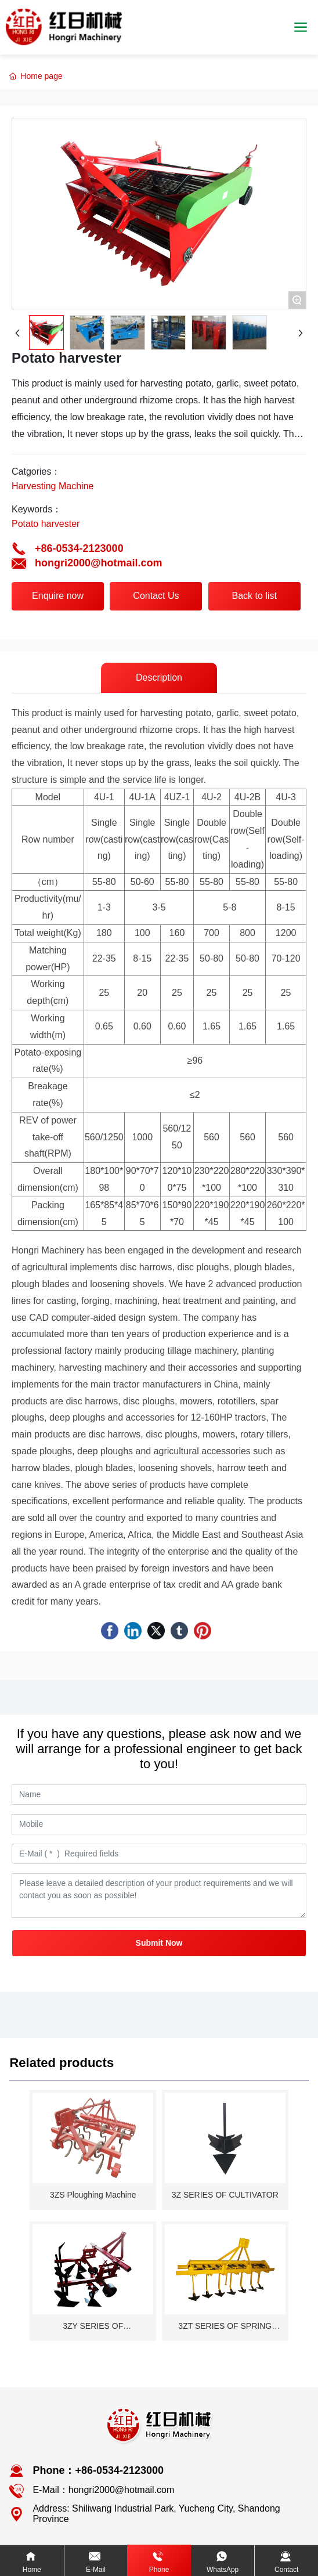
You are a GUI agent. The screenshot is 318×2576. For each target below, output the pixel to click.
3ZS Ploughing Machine (93, 2194)
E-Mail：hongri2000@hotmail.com (103, 2490)
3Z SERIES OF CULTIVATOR (225, 2194)
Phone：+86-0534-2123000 (98, 2470)
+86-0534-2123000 (79, 548)
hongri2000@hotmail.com (98, 563)
